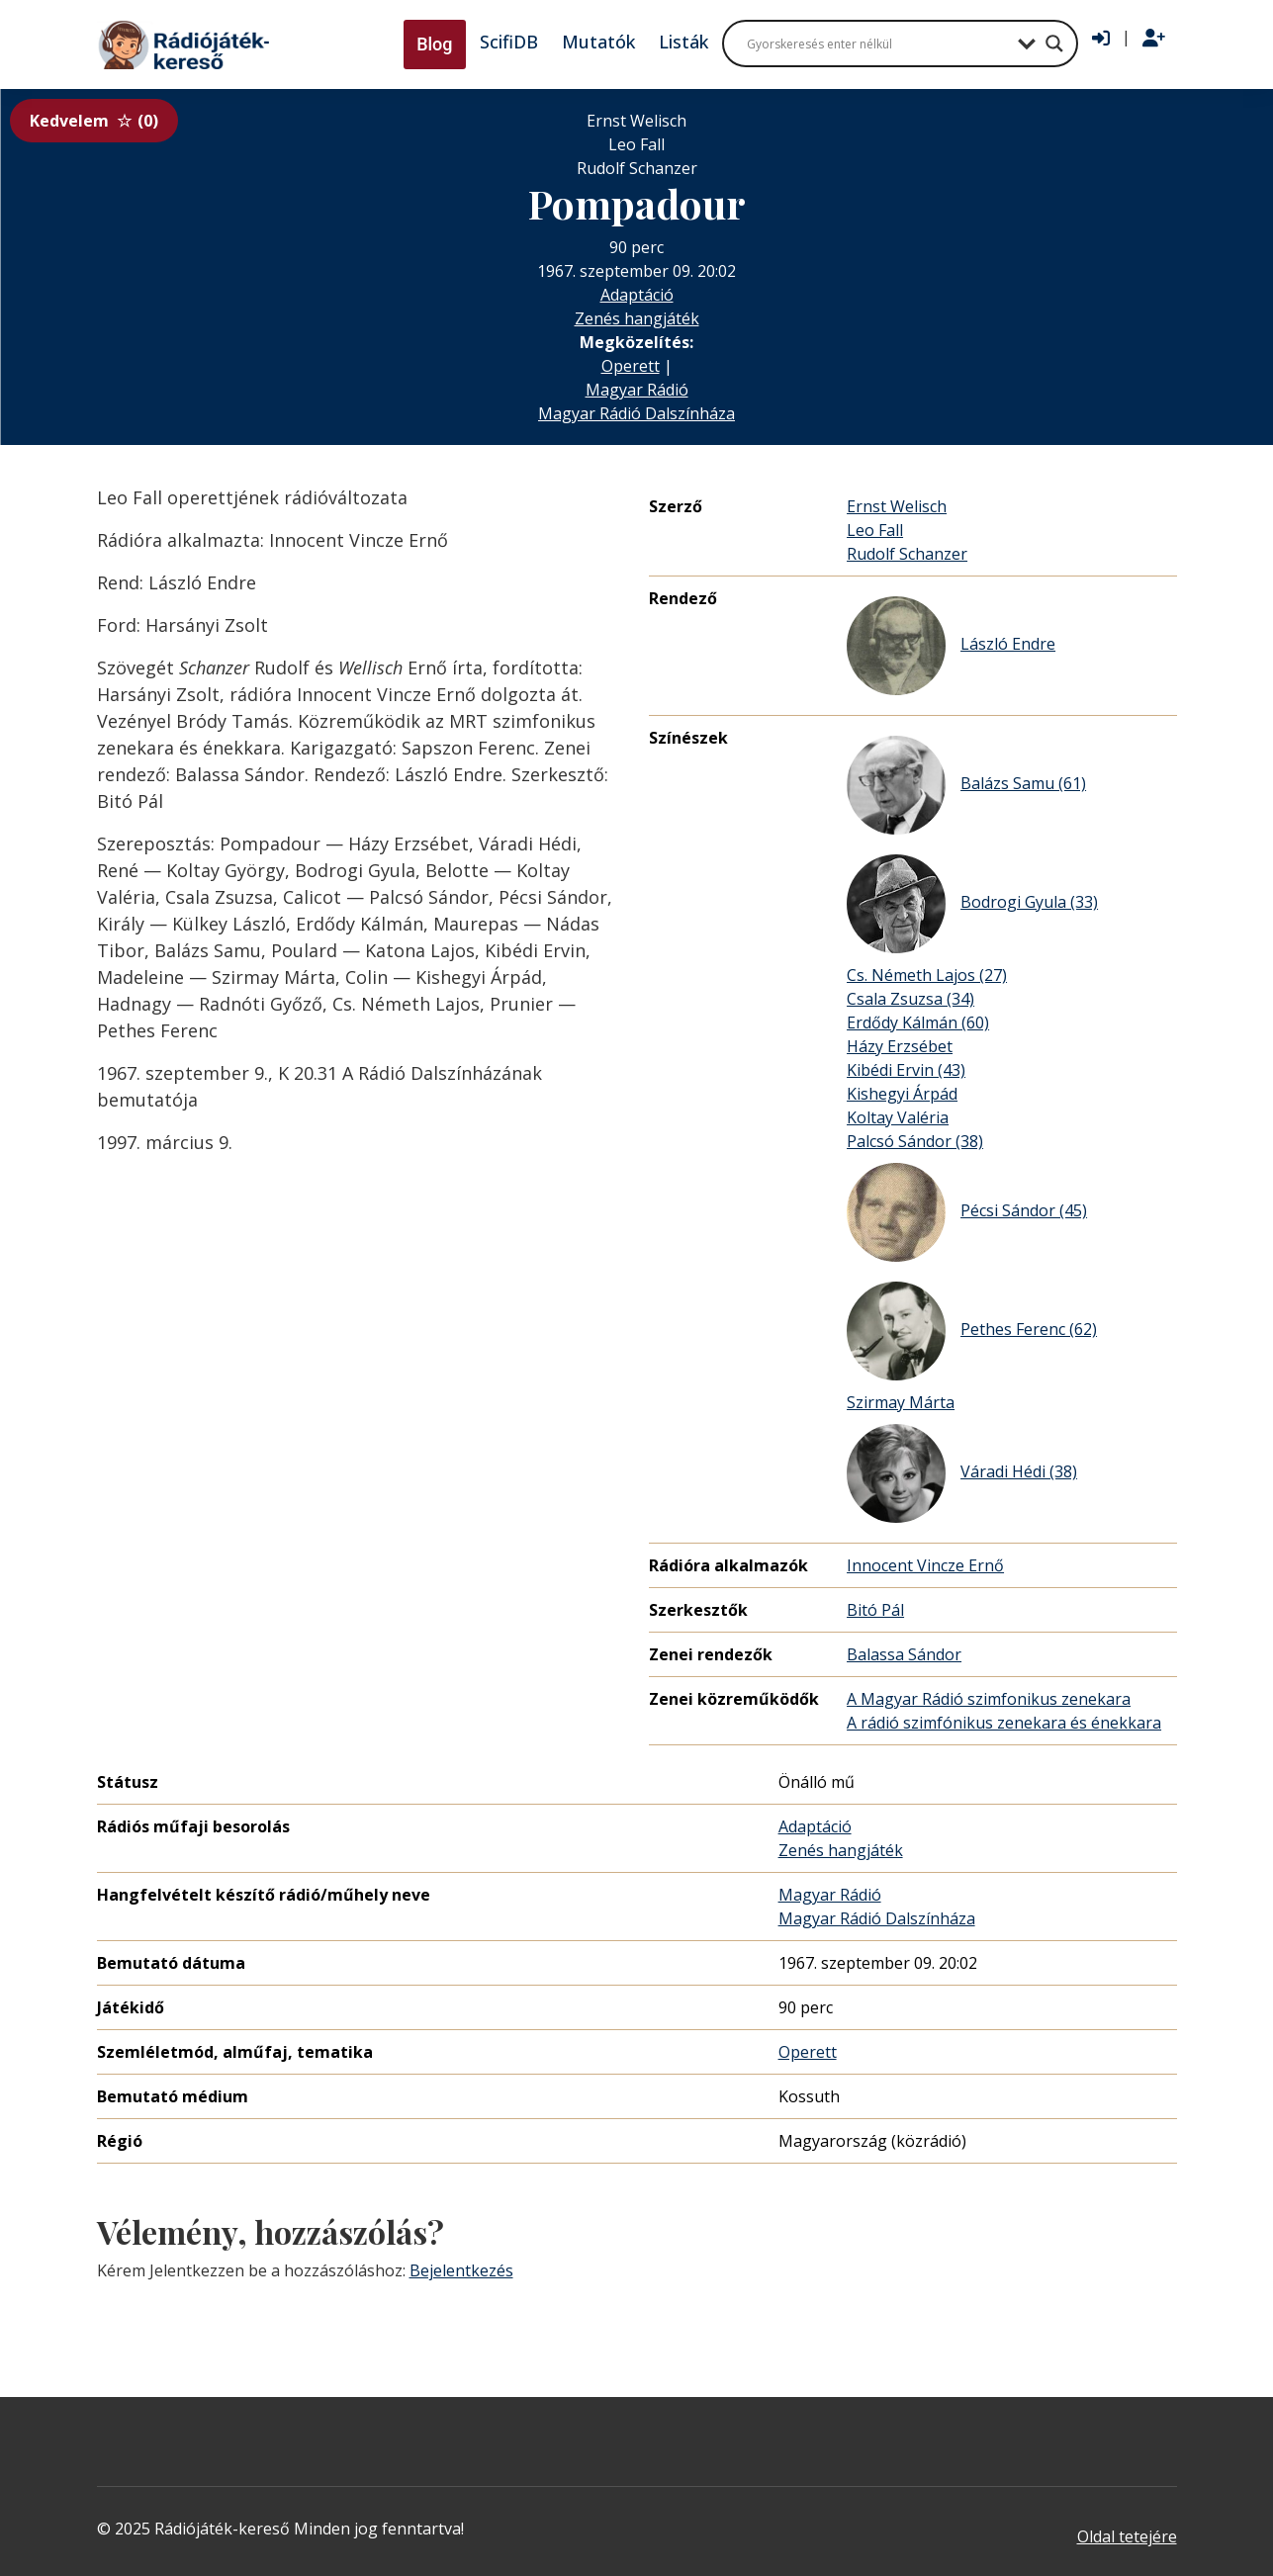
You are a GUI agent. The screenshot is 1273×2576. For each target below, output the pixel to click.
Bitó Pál (875, 1610)
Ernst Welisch (897, 506)
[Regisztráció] (1154, 38)
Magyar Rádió (637, 389)
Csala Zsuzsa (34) (910, 999)
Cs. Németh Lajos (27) (927, 975)
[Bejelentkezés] (1101, 38)
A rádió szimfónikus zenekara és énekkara (1004, 1722)
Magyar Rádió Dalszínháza (636, 413)
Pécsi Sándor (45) (967, 1212)
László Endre (951, 645)
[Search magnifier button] (1054, 43)
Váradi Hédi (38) (962, 1473)
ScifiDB (509, 41)
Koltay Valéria (898, 1117)
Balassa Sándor (904, 1654)
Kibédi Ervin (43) (906, 1070)
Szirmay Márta (901, 1402)
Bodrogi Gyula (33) (972, 903)
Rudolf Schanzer (907, 554)
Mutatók (598, 41)
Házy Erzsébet (900, 1046)
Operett (630, 366)
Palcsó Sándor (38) (915, 1141)
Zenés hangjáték (637, 318)
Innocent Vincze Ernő (925, 1565)
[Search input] (877, 43)
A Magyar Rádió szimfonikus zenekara (989, 1699)
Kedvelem (94, 121)
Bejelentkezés (461, 2270)
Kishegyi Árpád (902, 1094)
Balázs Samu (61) (966, 785)
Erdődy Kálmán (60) (918, 1022)
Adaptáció (637, 295)
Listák (683, 41)
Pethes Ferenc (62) (972, 1331)
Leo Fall (875, 530)
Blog (434, 44)
